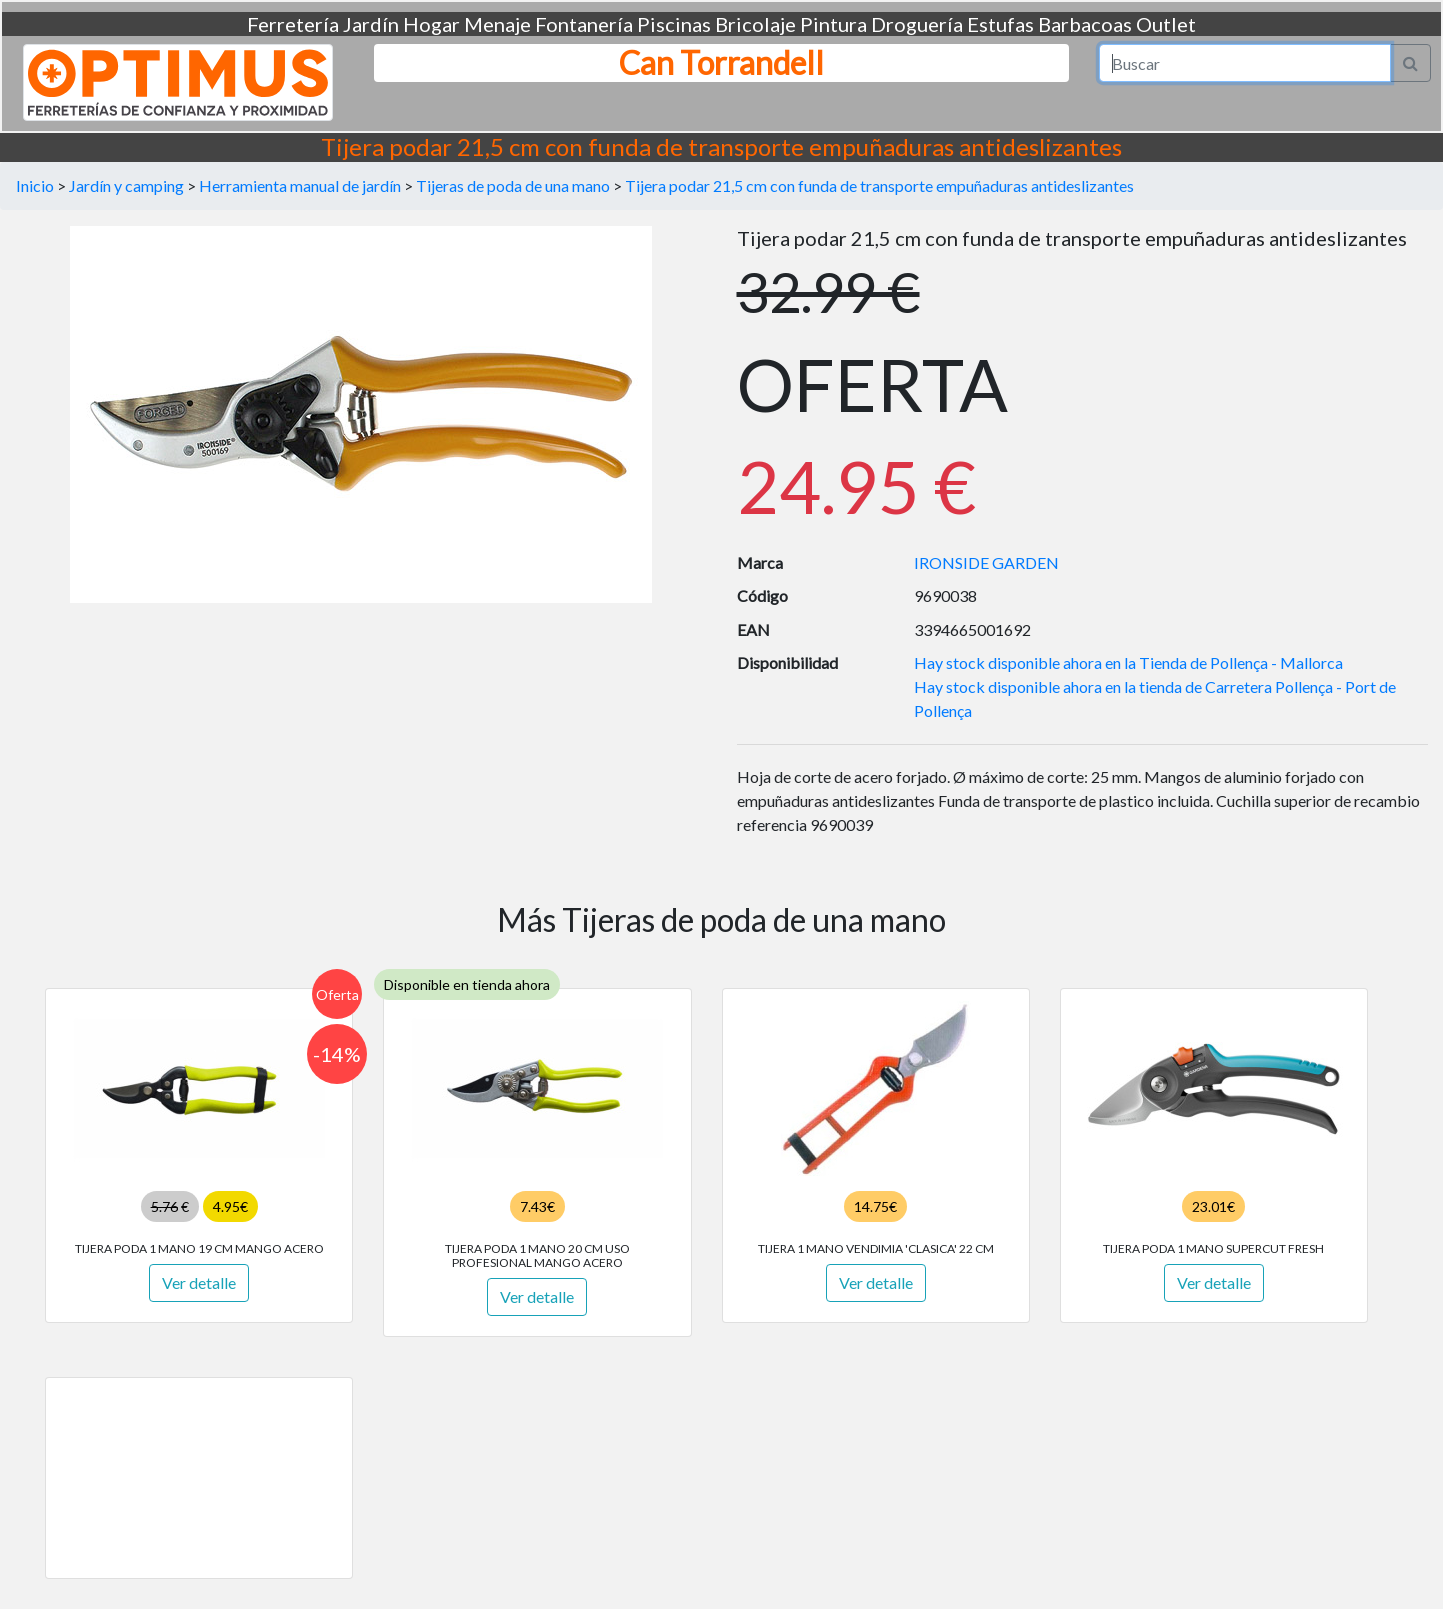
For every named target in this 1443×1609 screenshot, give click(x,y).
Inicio (35, 185)
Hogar (431, 24)
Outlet (1166, 24)
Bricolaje (755, 24)
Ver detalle (199, 1282)
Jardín (371, 24)
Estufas (1000, 24)
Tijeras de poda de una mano (513, 185)
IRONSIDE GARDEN (986, 562)
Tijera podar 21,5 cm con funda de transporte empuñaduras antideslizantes (879, 185)
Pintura (833, 24)
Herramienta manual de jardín (300, 185)
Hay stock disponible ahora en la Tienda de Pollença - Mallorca (1128, 662)
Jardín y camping (126, 185)
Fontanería (584, 24)
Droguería (917, 24)
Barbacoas (1085, 24)
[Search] (1245, 63)
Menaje (497, 24)
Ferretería (293, 24)
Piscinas (674, 24)
